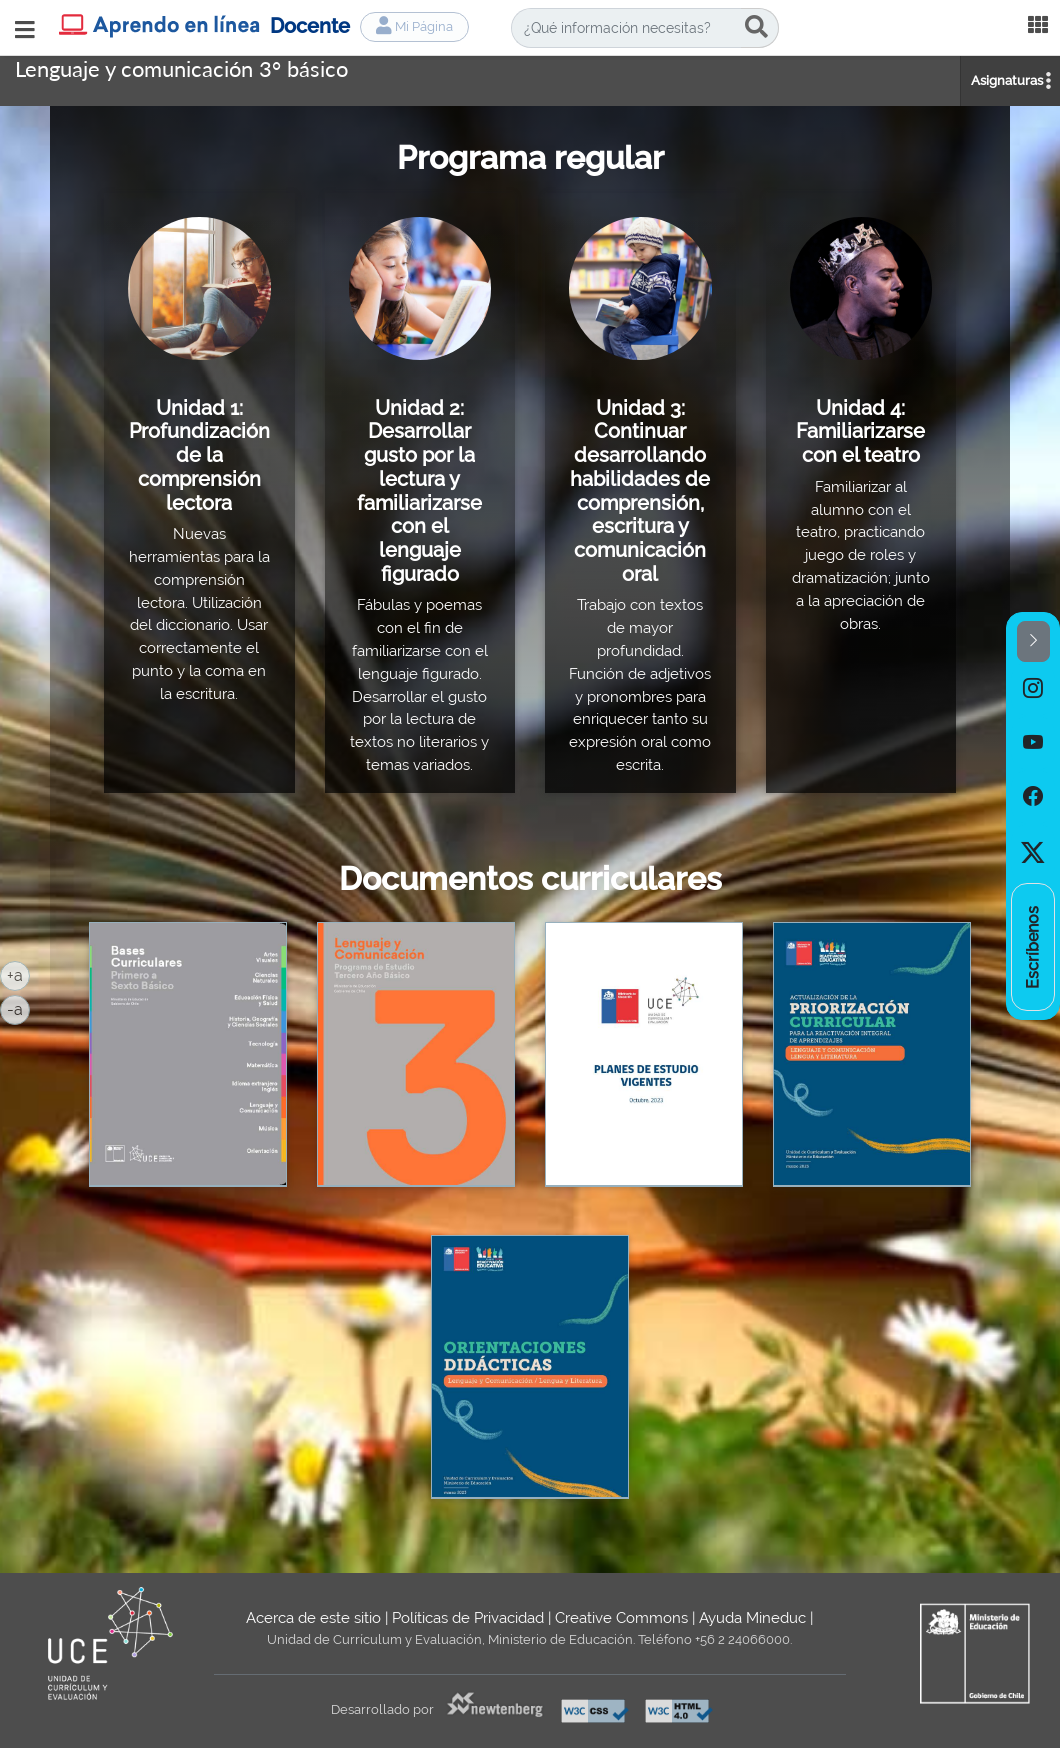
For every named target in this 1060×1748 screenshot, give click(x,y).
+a (18, 974)
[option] (1033, 689)
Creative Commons (621, 1618)
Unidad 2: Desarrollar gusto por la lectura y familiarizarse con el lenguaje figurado (419, 491)
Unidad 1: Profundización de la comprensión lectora (199, 455)
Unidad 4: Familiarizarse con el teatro (860, 431)
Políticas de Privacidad (468, 1618)
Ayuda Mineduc (752, 1618)
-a (18, 1008)
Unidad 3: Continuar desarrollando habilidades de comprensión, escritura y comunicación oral (640, 491)
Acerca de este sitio (313, 1618)
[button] (1033, 641)
